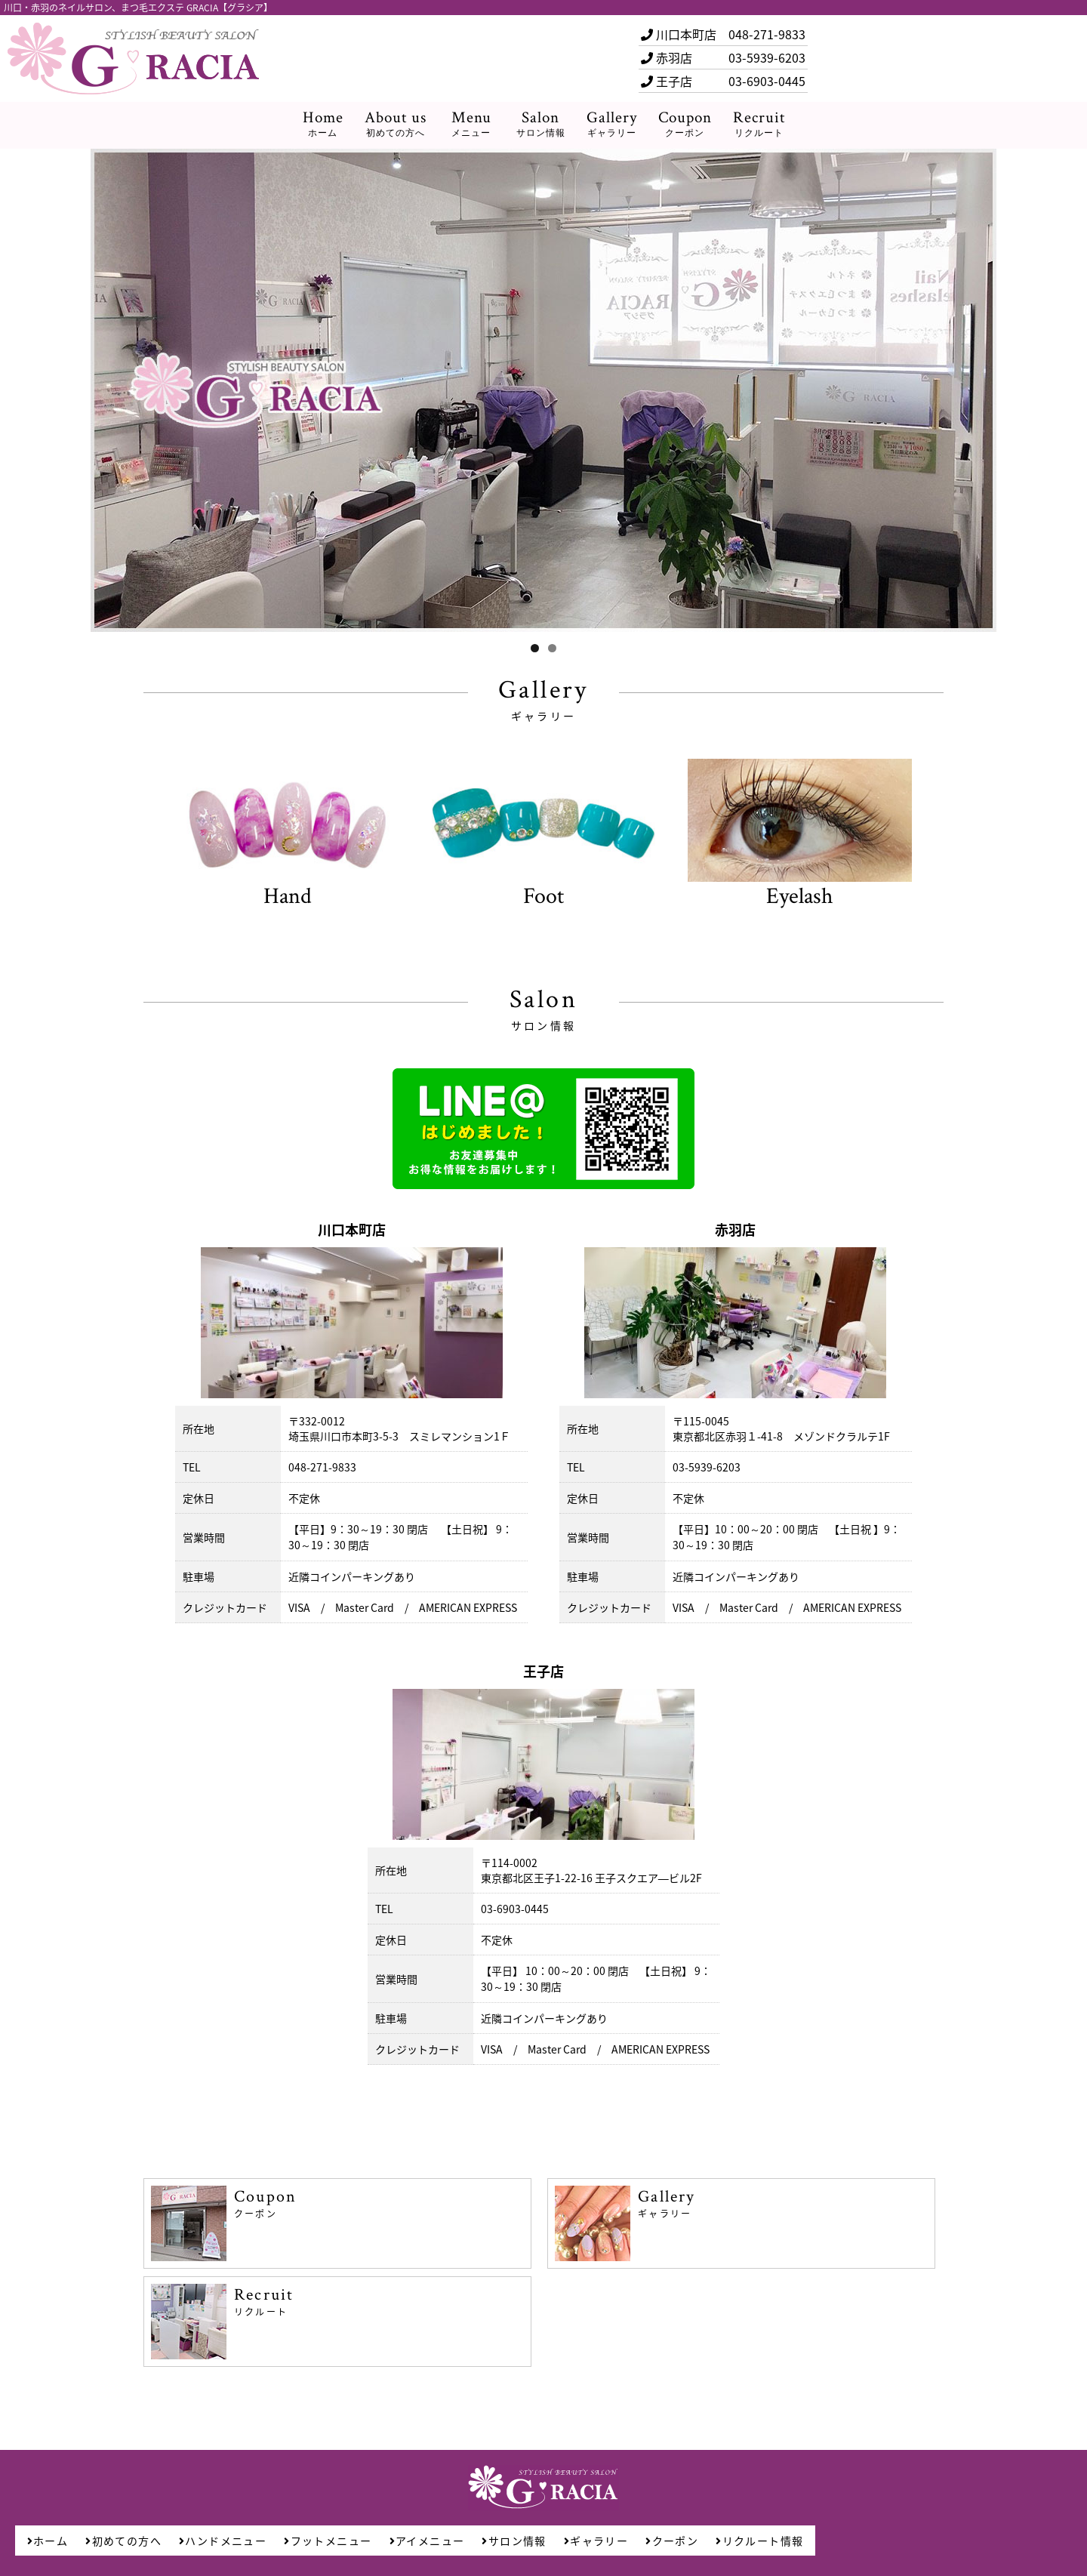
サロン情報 (514, 2540)
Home (323, 124)
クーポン (671, 2540)
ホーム (48, 2540)
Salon (540, 124)
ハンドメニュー (222, 2540)
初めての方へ (123, 2540)
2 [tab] (552, 648)
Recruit (759, 124)
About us (395, 124)
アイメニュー (427, 2540)
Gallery (612, 124)
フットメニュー (327, 2540)
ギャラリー (596, 2540)
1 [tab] (535, 648)
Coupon (685, 124)
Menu (471, 124)
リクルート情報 (759, 2540)
